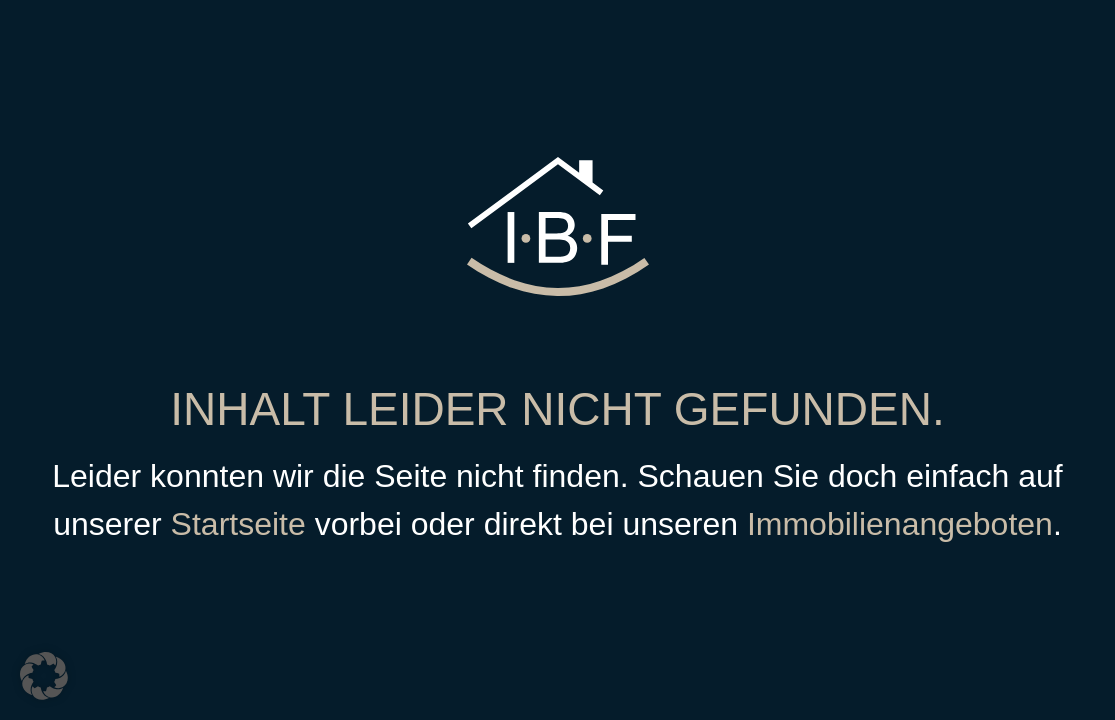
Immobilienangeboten (900, 524)
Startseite (238, 524)
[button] (44, 676)
